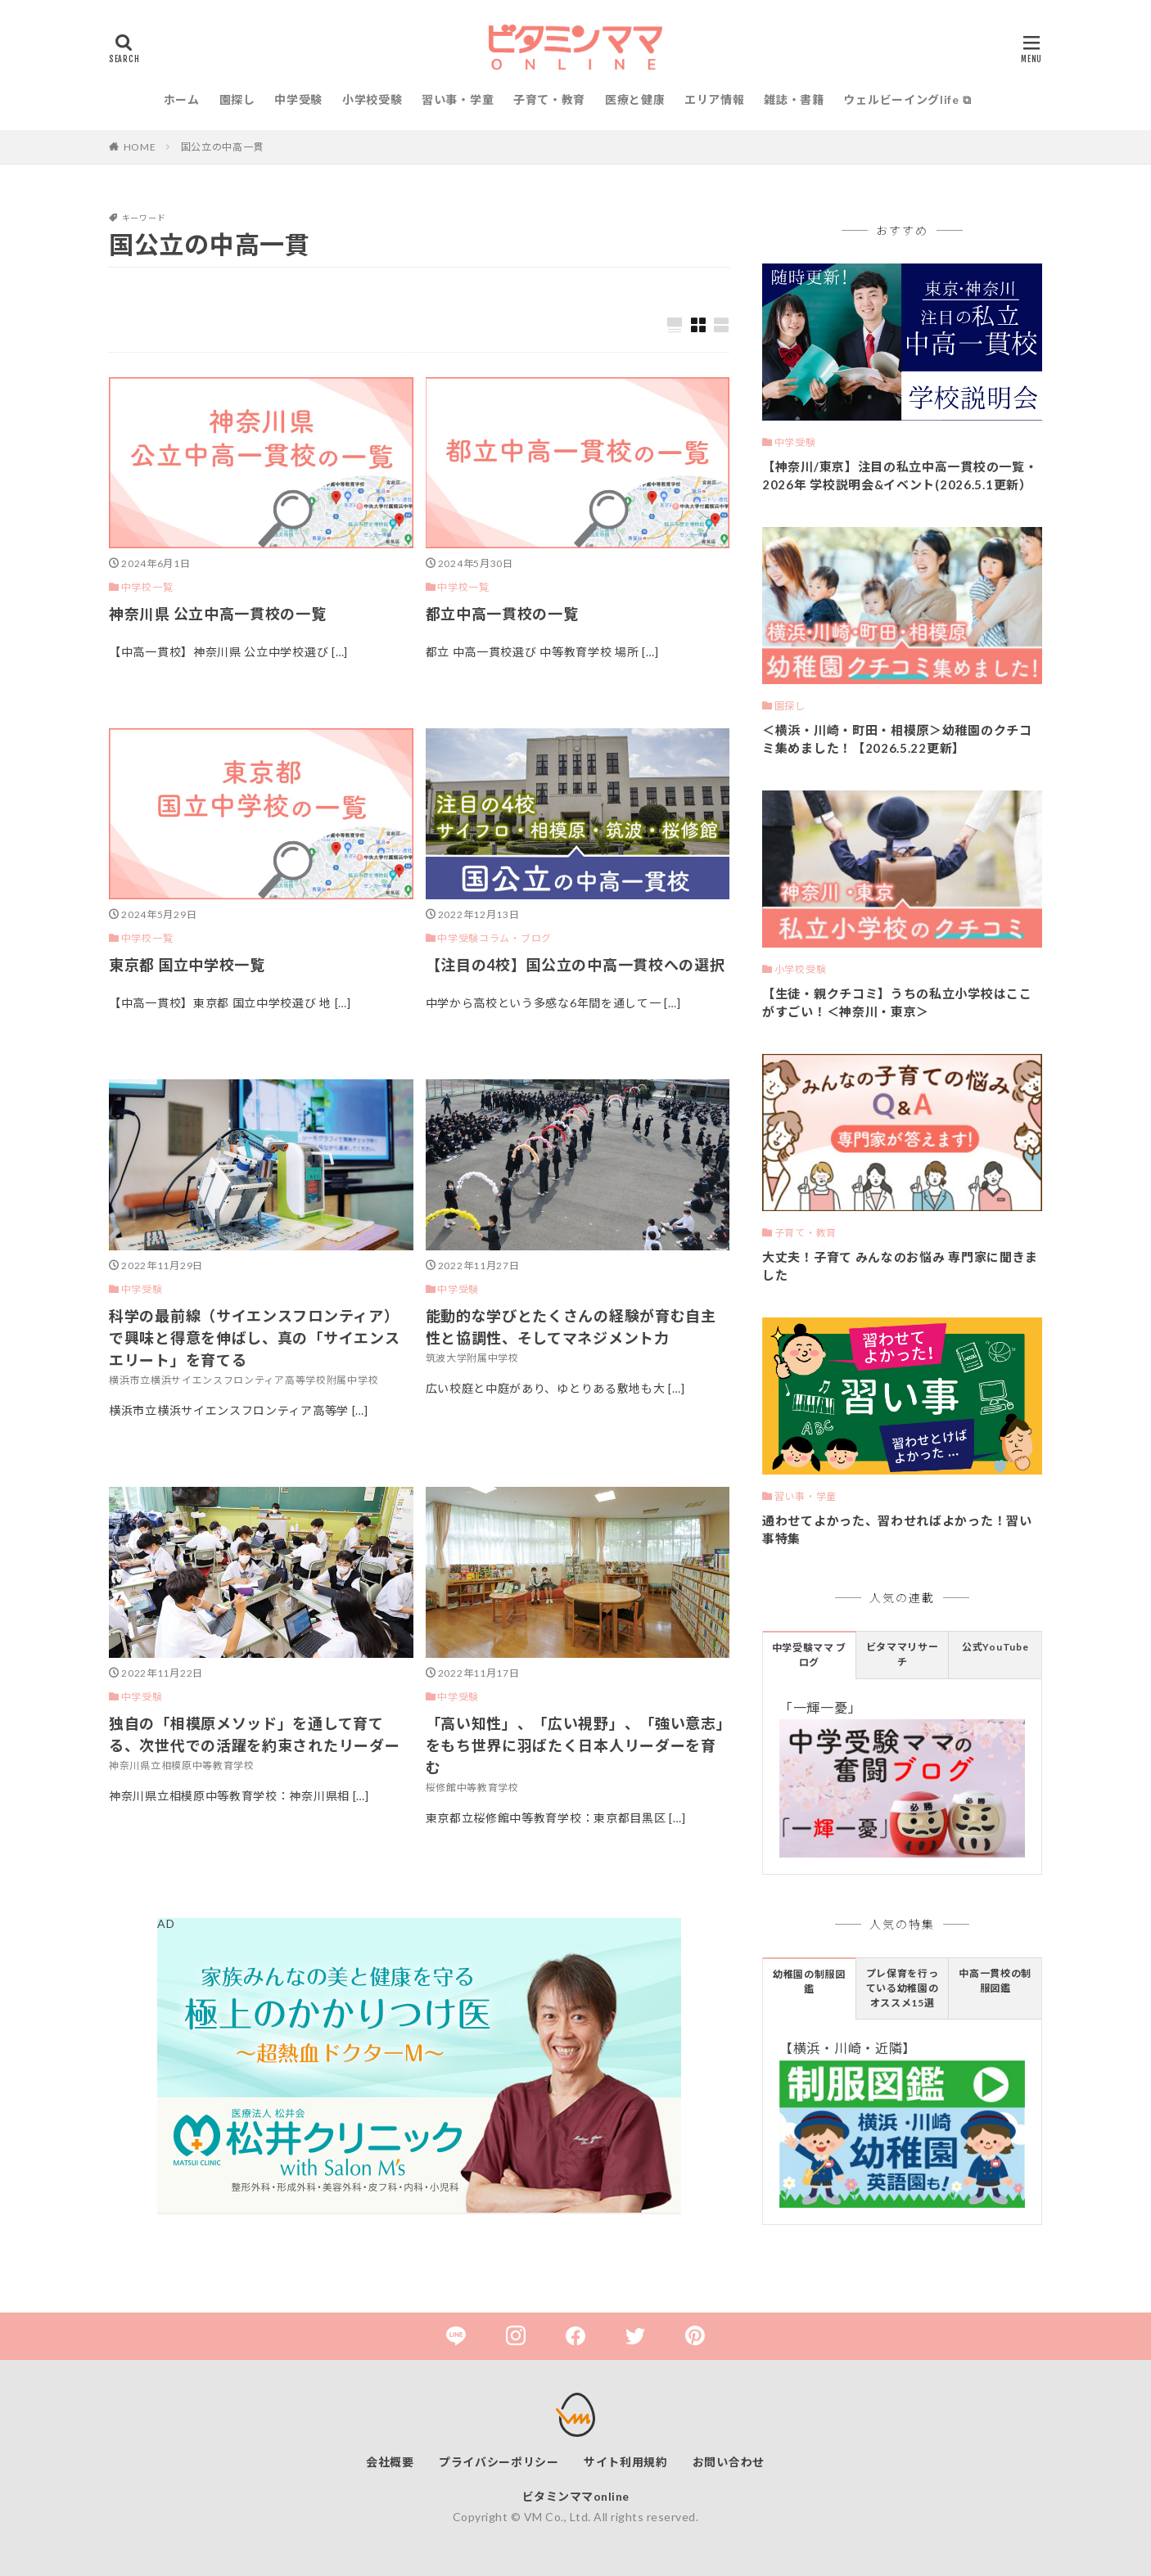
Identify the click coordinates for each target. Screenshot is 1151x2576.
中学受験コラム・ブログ (494, 938)
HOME (140, 147)
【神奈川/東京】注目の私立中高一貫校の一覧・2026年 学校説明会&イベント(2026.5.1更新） (899, 476)
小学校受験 (372, 99)
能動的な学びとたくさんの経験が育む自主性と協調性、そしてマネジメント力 (571, 1327)
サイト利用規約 (626, 2462)
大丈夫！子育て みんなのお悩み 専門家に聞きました (900, 1266)
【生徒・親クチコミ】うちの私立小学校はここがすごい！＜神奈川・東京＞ (897, 1003)
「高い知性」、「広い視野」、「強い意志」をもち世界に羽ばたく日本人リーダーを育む (575, 1745)
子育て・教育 (549, 99)
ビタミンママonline (576, 2496)
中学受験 (298, 99)
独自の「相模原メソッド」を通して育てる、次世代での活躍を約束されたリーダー (254, 1734)
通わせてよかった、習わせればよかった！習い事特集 (897, 1530)
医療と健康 (635, 99)
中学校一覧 (147, 587)
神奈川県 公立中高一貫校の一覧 (218, 614)
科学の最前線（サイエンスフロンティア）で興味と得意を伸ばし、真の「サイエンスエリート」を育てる (254, 1338)
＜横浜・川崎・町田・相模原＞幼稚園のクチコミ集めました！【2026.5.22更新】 (897, 739)
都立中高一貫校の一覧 (502, 614)
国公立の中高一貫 (222, 147)
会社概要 (390, 2462)
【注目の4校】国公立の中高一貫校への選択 (575, 965)
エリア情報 (714, 99)
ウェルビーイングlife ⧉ (907, 99)
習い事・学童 (458, 99)
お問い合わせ (729, 2462)
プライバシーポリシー (499, 2462)
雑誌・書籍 (794, 99)
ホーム (182, 99)
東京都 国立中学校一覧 (187, 965)
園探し (237, 99)
